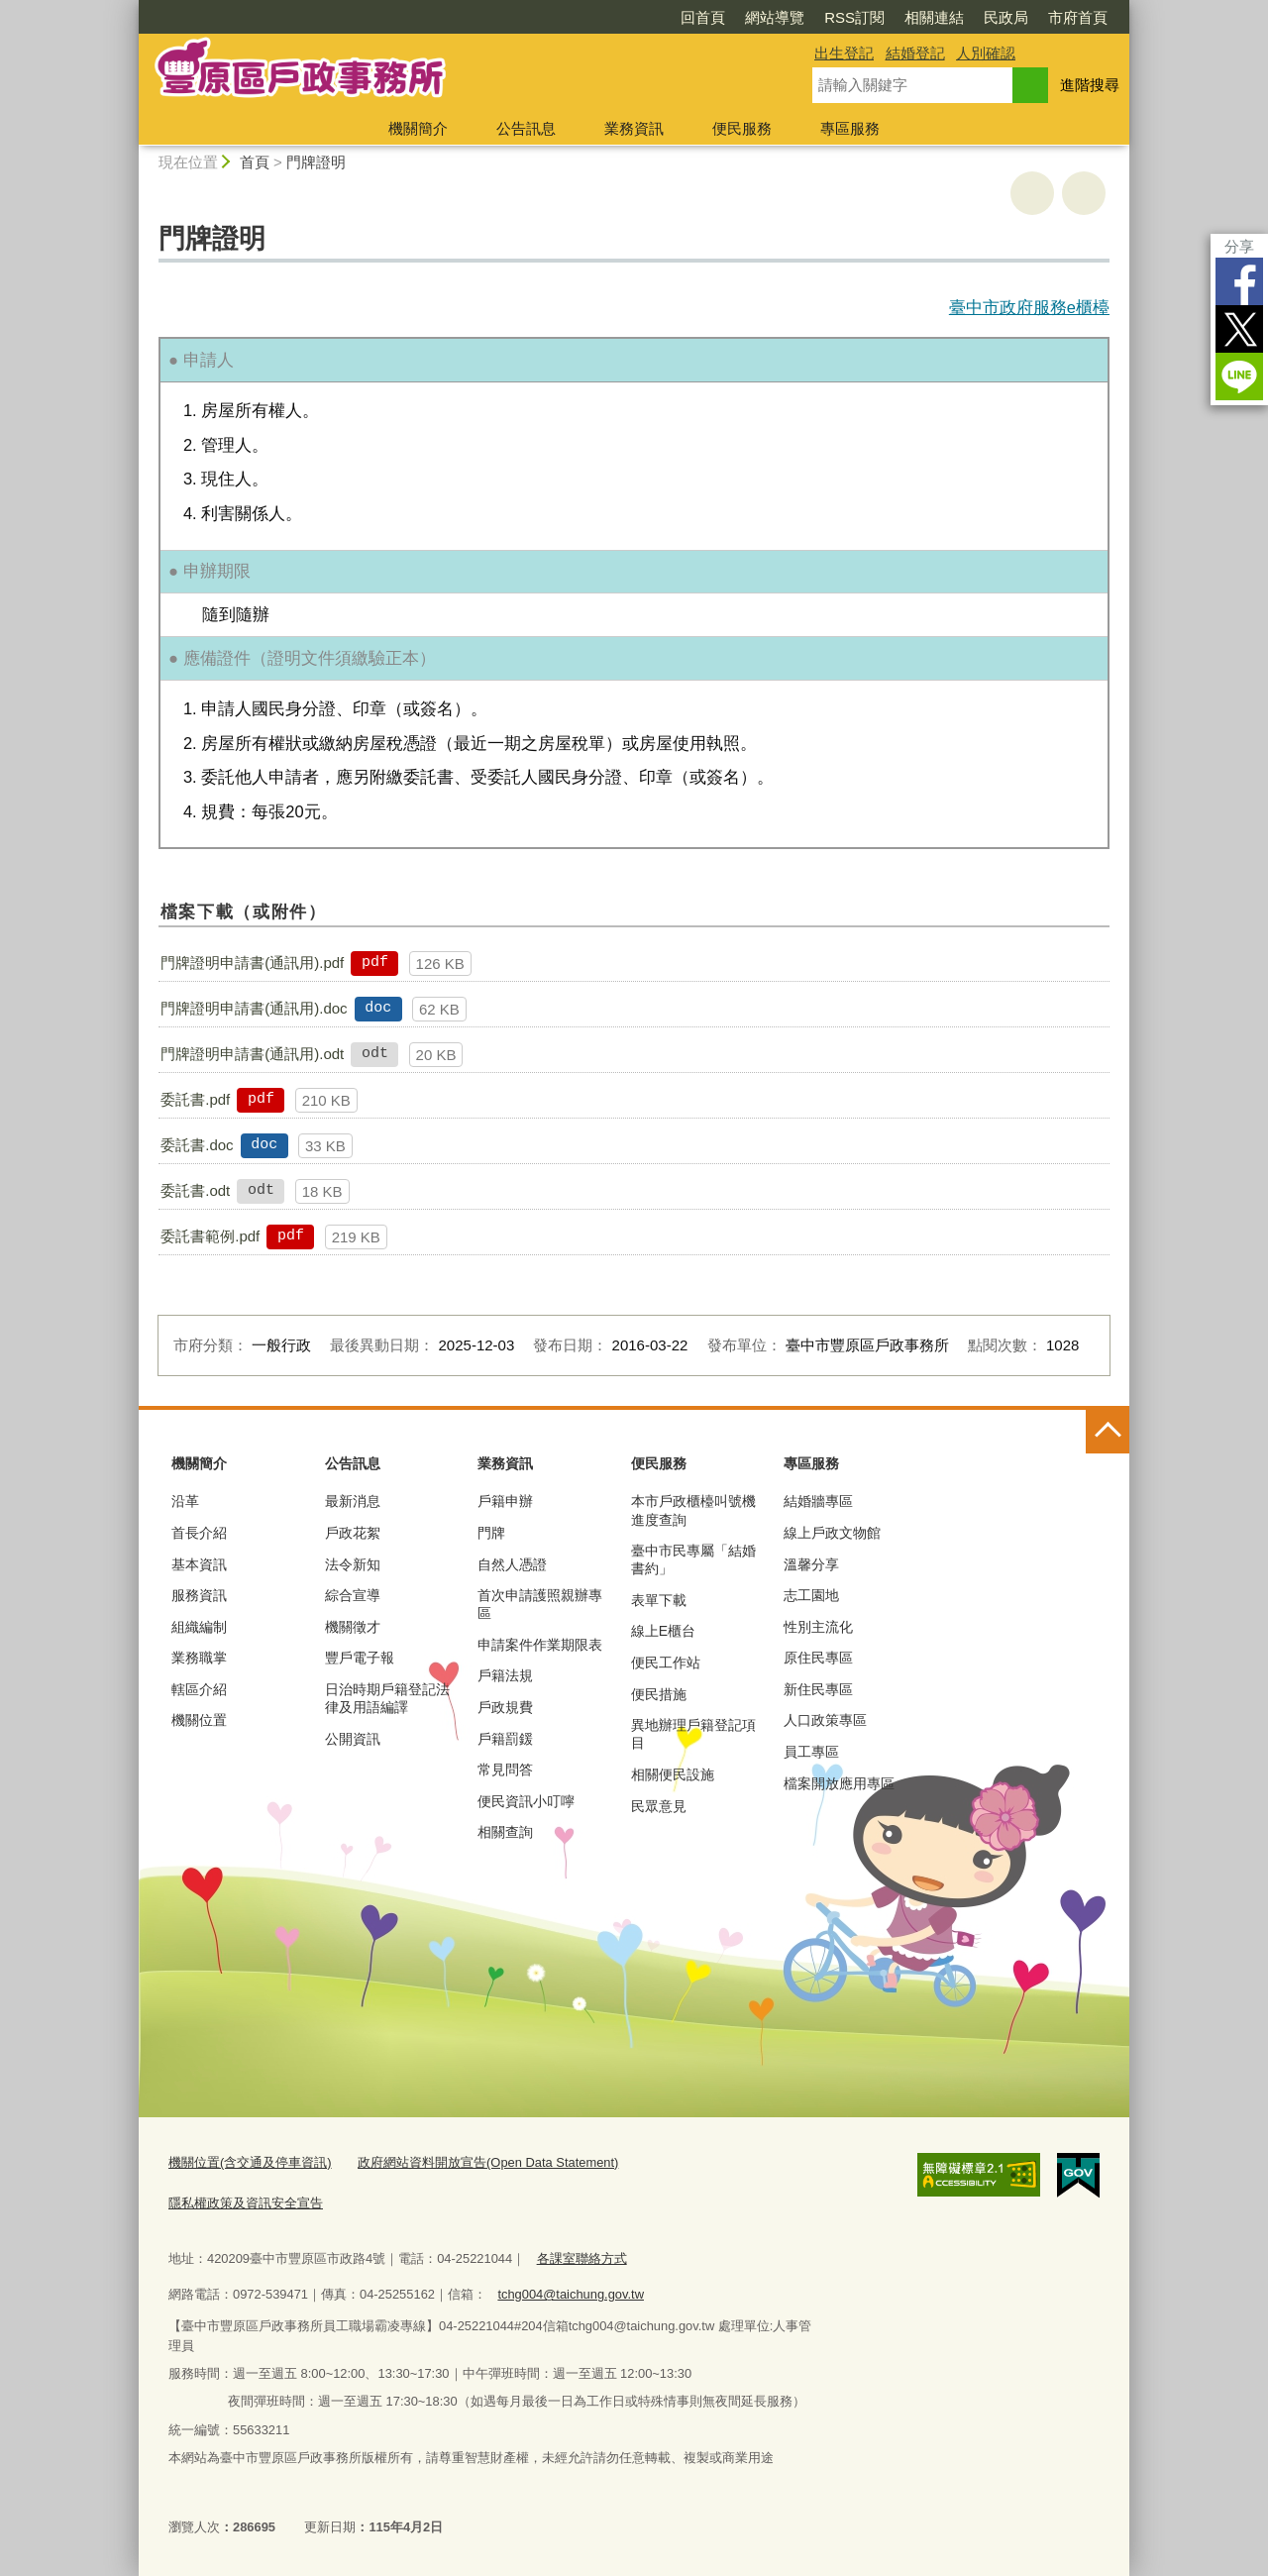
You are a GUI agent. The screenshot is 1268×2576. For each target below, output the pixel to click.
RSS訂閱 (854, 17)
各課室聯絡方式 (582, 2258)
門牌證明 (316, 162)
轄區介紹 (199, 1689)
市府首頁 (1078, 17)
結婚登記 (915, 53)
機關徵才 (352, 1627)
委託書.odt (195, 1190)
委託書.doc (196, 1144)
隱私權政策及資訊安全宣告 (245, 2203)
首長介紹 (199, 1533)
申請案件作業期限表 (539, 1645)
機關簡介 (418, 128)
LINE (1239, 376)
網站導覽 (774, 17)
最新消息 (352, 1501)
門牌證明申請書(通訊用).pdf (252, 962)
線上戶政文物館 (832, 1533)
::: (130, 8)
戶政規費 (505, 1707)
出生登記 (844, 53)
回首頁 (703, 17)
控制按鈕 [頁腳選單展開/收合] (1107, 1431)
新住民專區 (818, 1689)
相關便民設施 (672, 1774)
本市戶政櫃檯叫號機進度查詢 (693, 1510)
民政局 (1006, 17)
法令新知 (352, 1564)
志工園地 (811, 1595)
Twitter (1239, 329)
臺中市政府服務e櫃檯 (1029, 307)
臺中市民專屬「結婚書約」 (693, 1559)
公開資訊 (352, 1739)
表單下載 (659, 1600)
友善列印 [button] (1032, 193)
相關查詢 (505, 1832)
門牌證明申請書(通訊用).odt (252, 1053)
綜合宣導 (352, 1595)
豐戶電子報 (359, 1657)
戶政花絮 (352, 1533)
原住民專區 (818, 1657)
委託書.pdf (195, 1099)
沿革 (185, 1501)
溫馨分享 (811, 1564)
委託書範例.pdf (210, 1236)
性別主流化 (818, 1627)
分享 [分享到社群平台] (1239, 246)
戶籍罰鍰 (505, 1739)
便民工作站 (665, 1662)
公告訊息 (526, 128)
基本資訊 (199, 1564)
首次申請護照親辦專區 (539, 1604)
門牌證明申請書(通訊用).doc (253, 1008)
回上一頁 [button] (1084, 193)
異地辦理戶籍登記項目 (693, 1734)
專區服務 (850, 128)
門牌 (491, 1533)
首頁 (254, 162)
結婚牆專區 (818, 1501)
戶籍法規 (505, 1675)
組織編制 (199, 1627)
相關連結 (934, 17)
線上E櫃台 (663, 1631)
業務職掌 (199, 1657)
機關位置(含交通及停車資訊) (250, 2162)
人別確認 (985, 53)
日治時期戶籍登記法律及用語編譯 (387, 1698)
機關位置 (199, 1720)
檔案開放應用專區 (839, 1783)
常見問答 (505, 1769)
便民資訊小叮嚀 (526, 1801)
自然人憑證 (512, 1564)
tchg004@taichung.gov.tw (570, 2294)
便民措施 (659, 1694)
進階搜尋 (1089, 84)
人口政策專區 (825, 1720)
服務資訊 (199, 1595)
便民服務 (742, 128)
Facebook (1239, 281)
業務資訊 (634, 128)
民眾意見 (659, 1806)
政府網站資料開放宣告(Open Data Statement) (488, 2162)
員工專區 (811, 1752)
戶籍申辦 (505, 1501)
